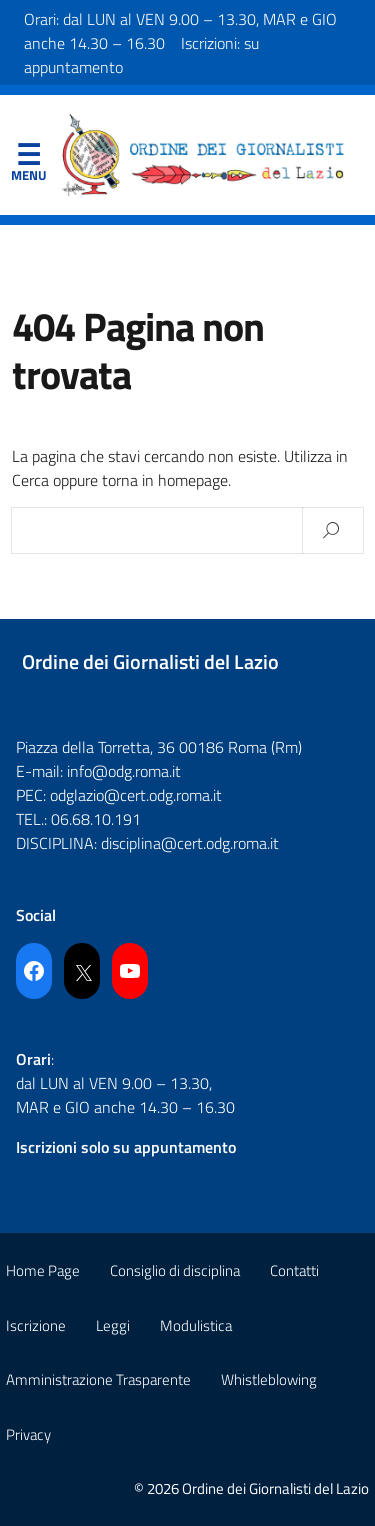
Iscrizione (36, 1325)
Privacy (28, 1434)
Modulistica (196, 1325)
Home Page (43, 1270)
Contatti (294, 1270)
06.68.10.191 (96, 819)
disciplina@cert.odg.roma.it (190, 843)
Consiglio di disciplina (175, 1270)
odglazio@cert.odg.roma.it (136, 795)
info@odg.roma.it (124, 771)
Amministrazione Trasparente (98, 1379)
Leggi (113, 1325)
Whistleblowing (269, 1379)
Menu (28, 159)
